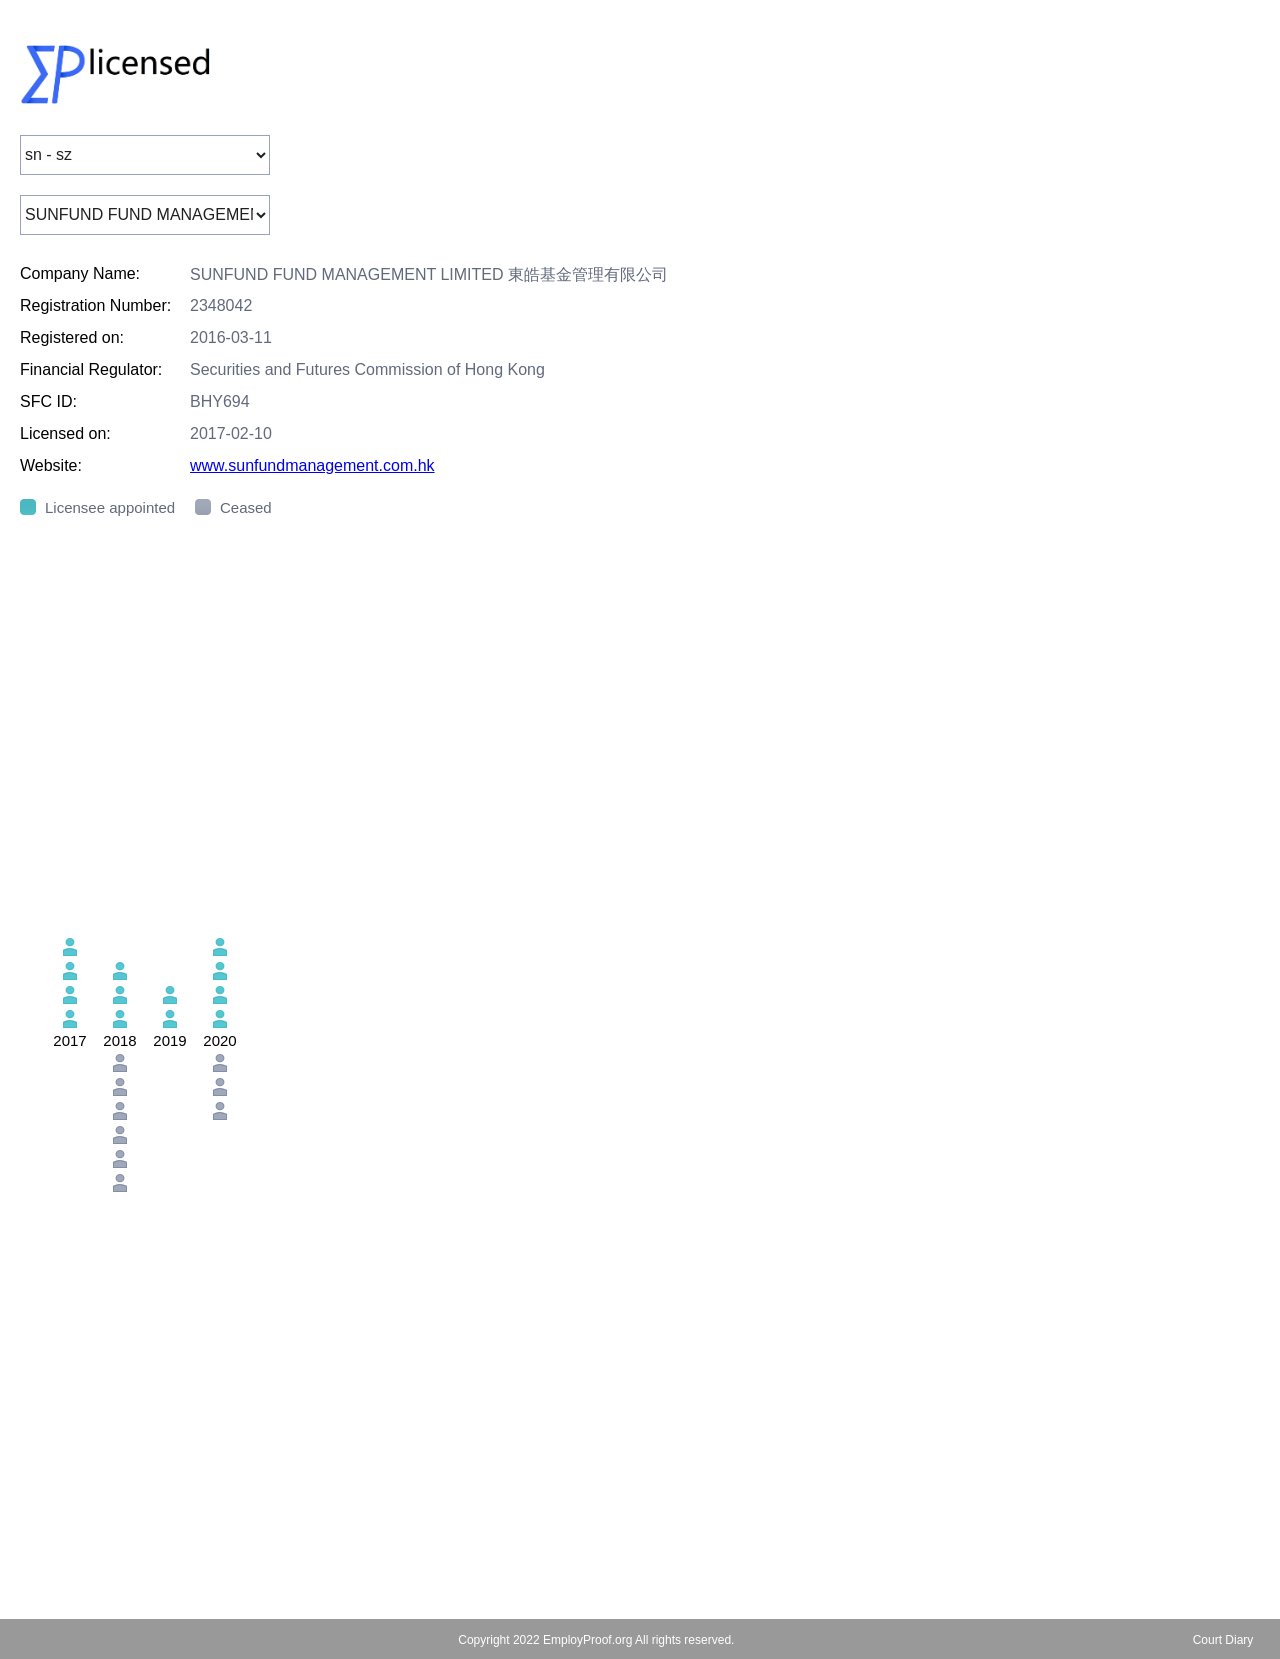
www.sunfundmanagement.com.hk (312, 465)
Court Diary (1223, 1640)
